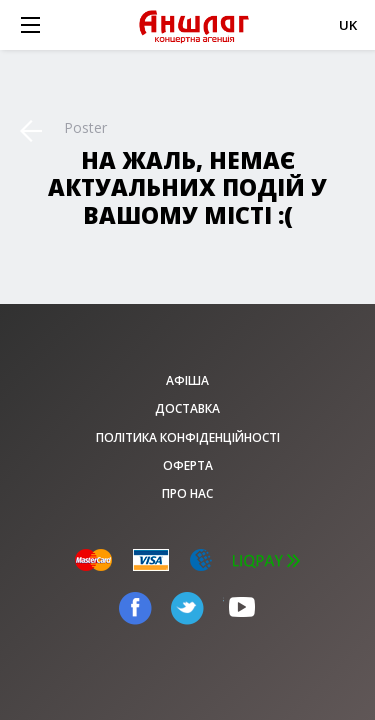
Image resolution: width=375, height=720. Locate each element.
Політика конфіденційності (188, 437)
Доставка (187, 408)
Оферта (188, 465)
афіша (187, 380)
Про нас (187, 493)
